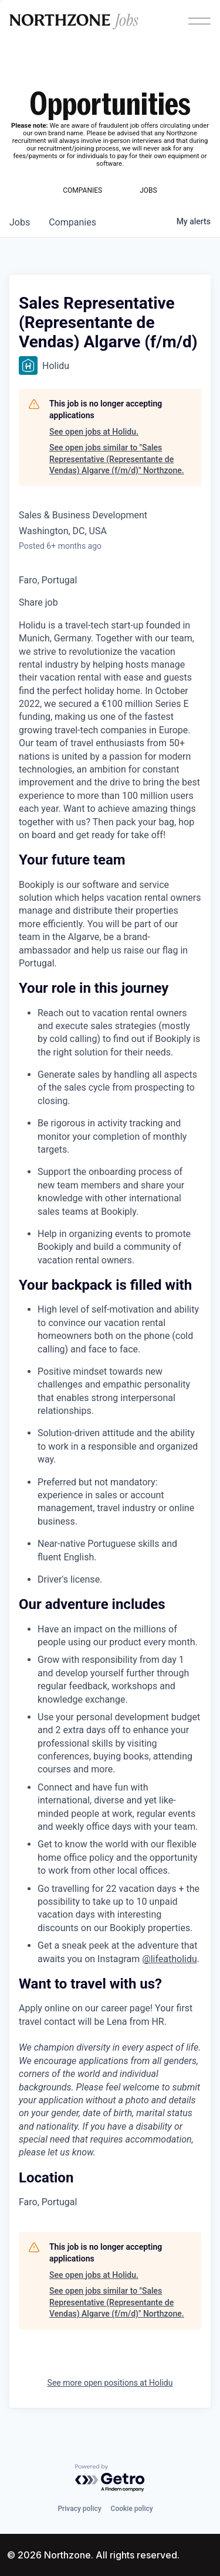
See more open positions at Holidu (110, 2382)
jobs (19, 222)
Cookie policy (132, 2509)
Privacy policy (79, 2509)
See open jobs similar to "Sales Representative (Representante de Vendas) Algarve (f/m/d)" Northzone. (116, 459)
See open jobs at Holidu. (93, 431)
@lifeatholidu (169, 1959)
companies (72, 222)
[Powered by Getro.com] (110, 2478)
